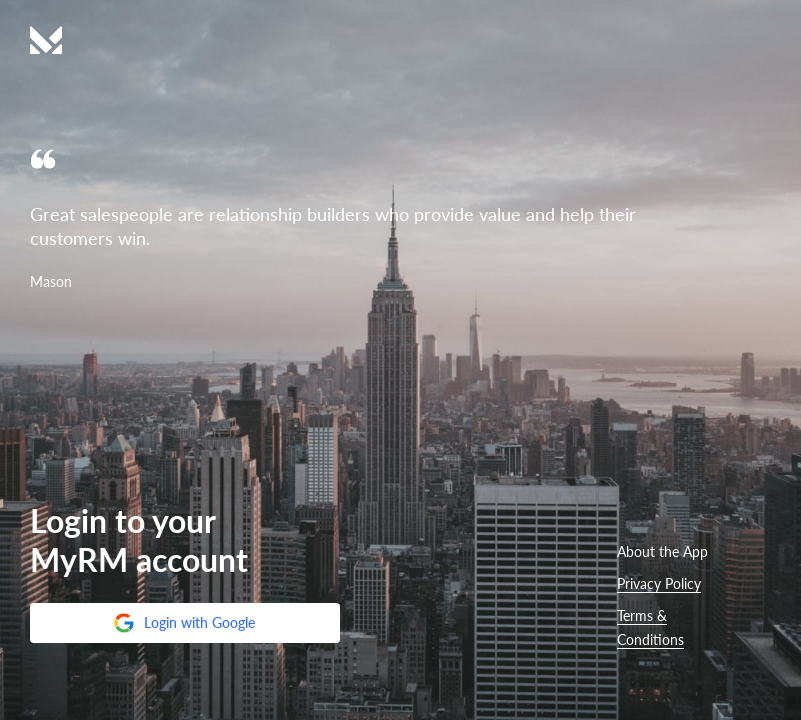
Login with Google (183, 623)
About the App (662, 551)
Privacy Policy (659, 583)
